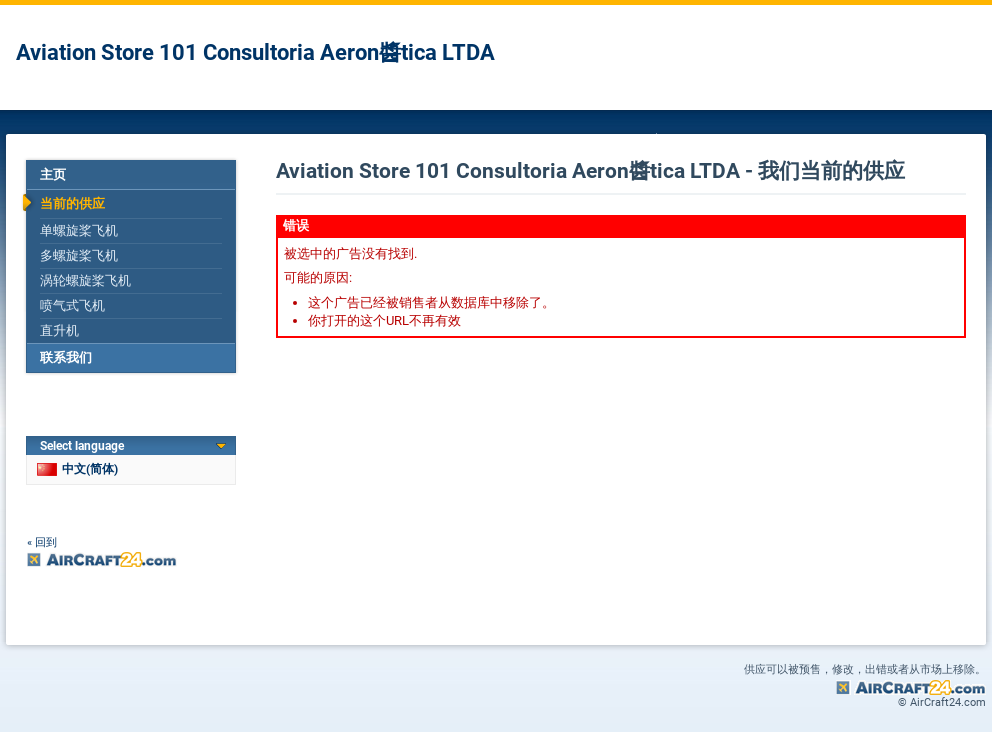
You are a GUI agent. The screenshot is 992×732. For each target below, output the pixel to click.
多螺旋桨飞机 (79, 255)
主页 (53, 174)
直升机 (59, 330)
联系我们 (66, 357)
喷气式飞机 (72, 305)
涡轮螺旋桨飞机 (85, 280)
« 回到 (42, 542)
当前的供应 (72, 203)
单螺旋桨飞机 (79, 230)
